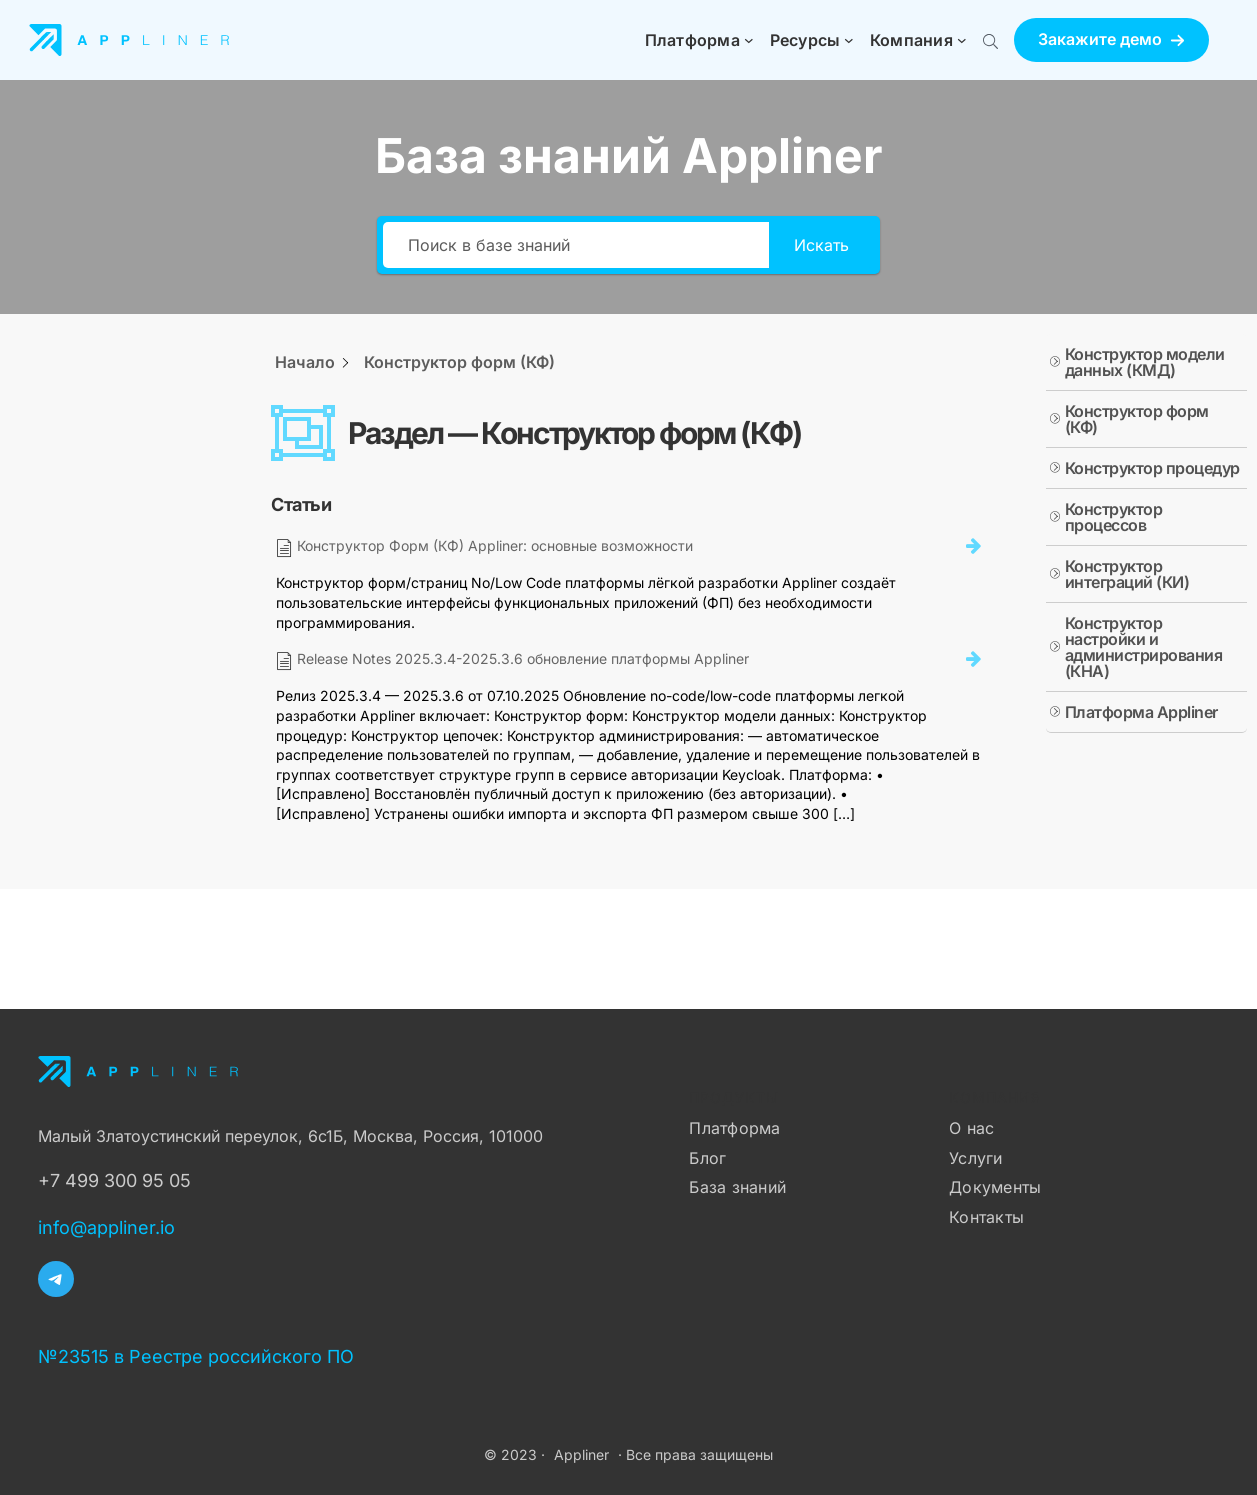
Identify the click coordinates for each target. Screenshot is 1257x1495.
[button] (1111, 39)
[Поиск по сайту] (990, 40)
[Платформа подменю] (749, 40)
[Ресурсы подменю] (849, 40)
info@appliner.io (106, 1227)
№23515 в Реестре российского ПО (196, 1356)
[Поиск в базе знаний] (576, 245)
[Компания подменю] (962, 40)
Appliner (581, 1454)
